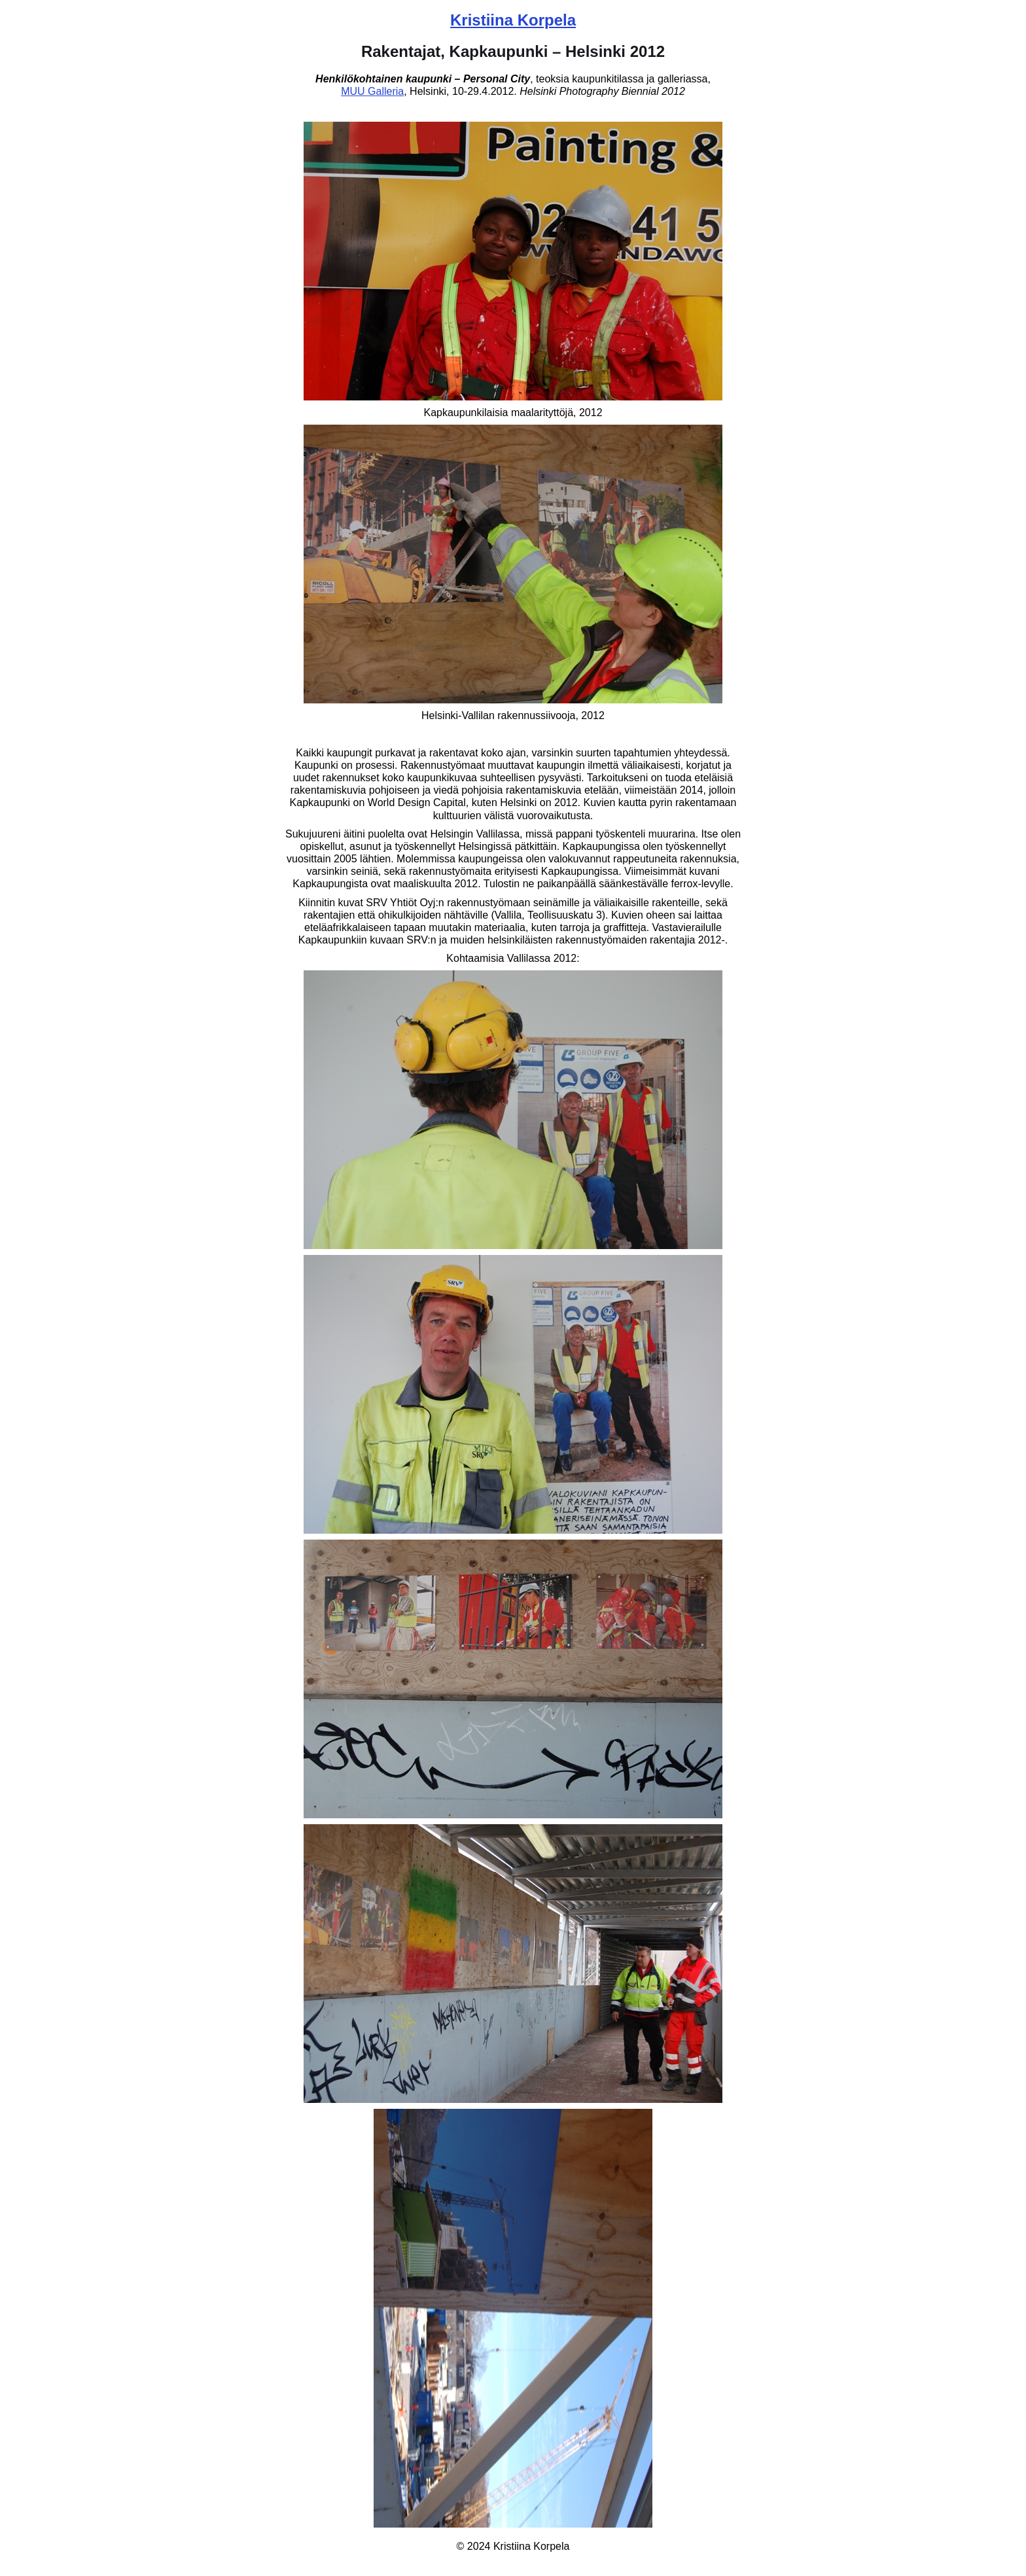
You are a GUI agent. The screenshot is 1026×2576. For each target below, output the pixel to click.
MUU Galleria (372, 91)
